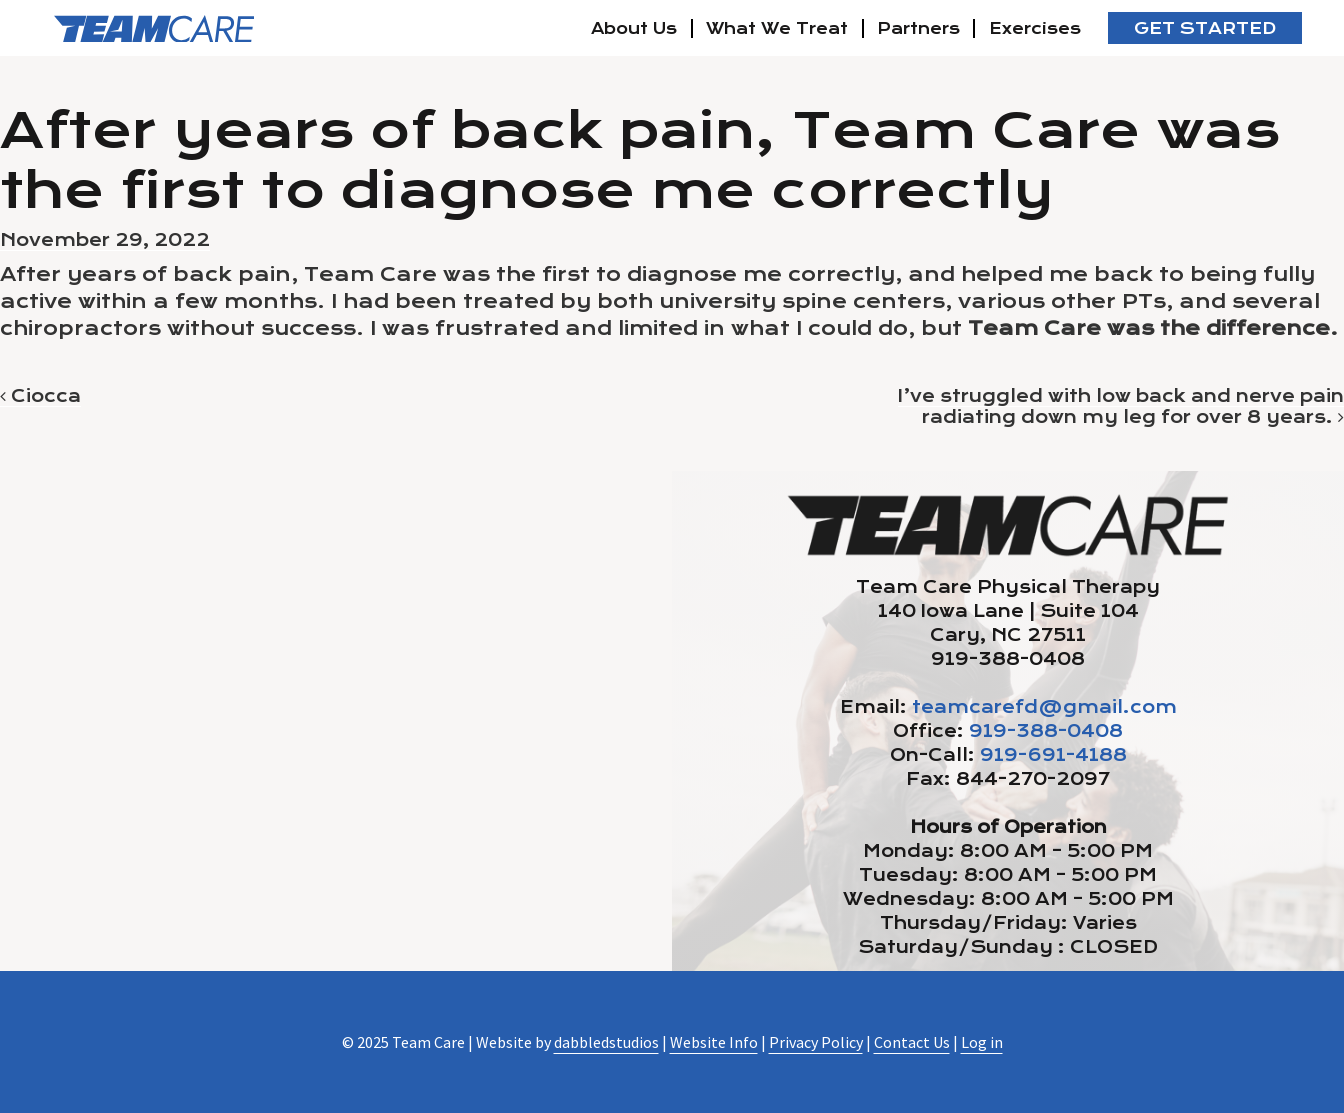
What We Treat (777, 28)
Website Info (714, 1042)
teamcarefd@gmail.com (1044, 707)
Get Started (1205, 28)
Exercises (1035, 28)
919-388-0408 (1046, 731)
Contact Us (912, 1042)
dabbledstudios (606, 1042)
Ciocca (40, 396)
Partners (918, 28)
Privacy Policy (816, 1042)
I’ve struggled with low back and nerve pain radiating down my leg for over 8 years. (1121, 406)
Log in (982, 1042)
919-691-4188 (1053, 755)
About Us (634, 28)
